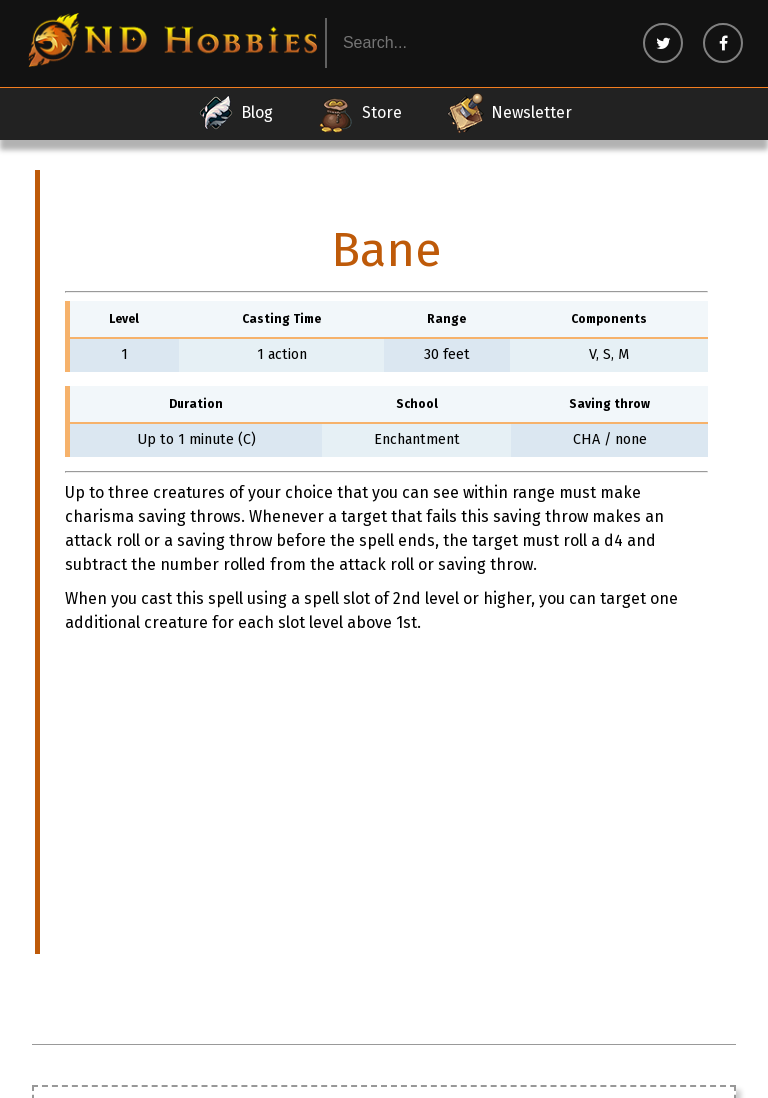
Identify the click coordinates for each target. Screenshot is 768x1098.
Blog (234, 113)
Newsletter (509, 113)
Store (359, 113)
